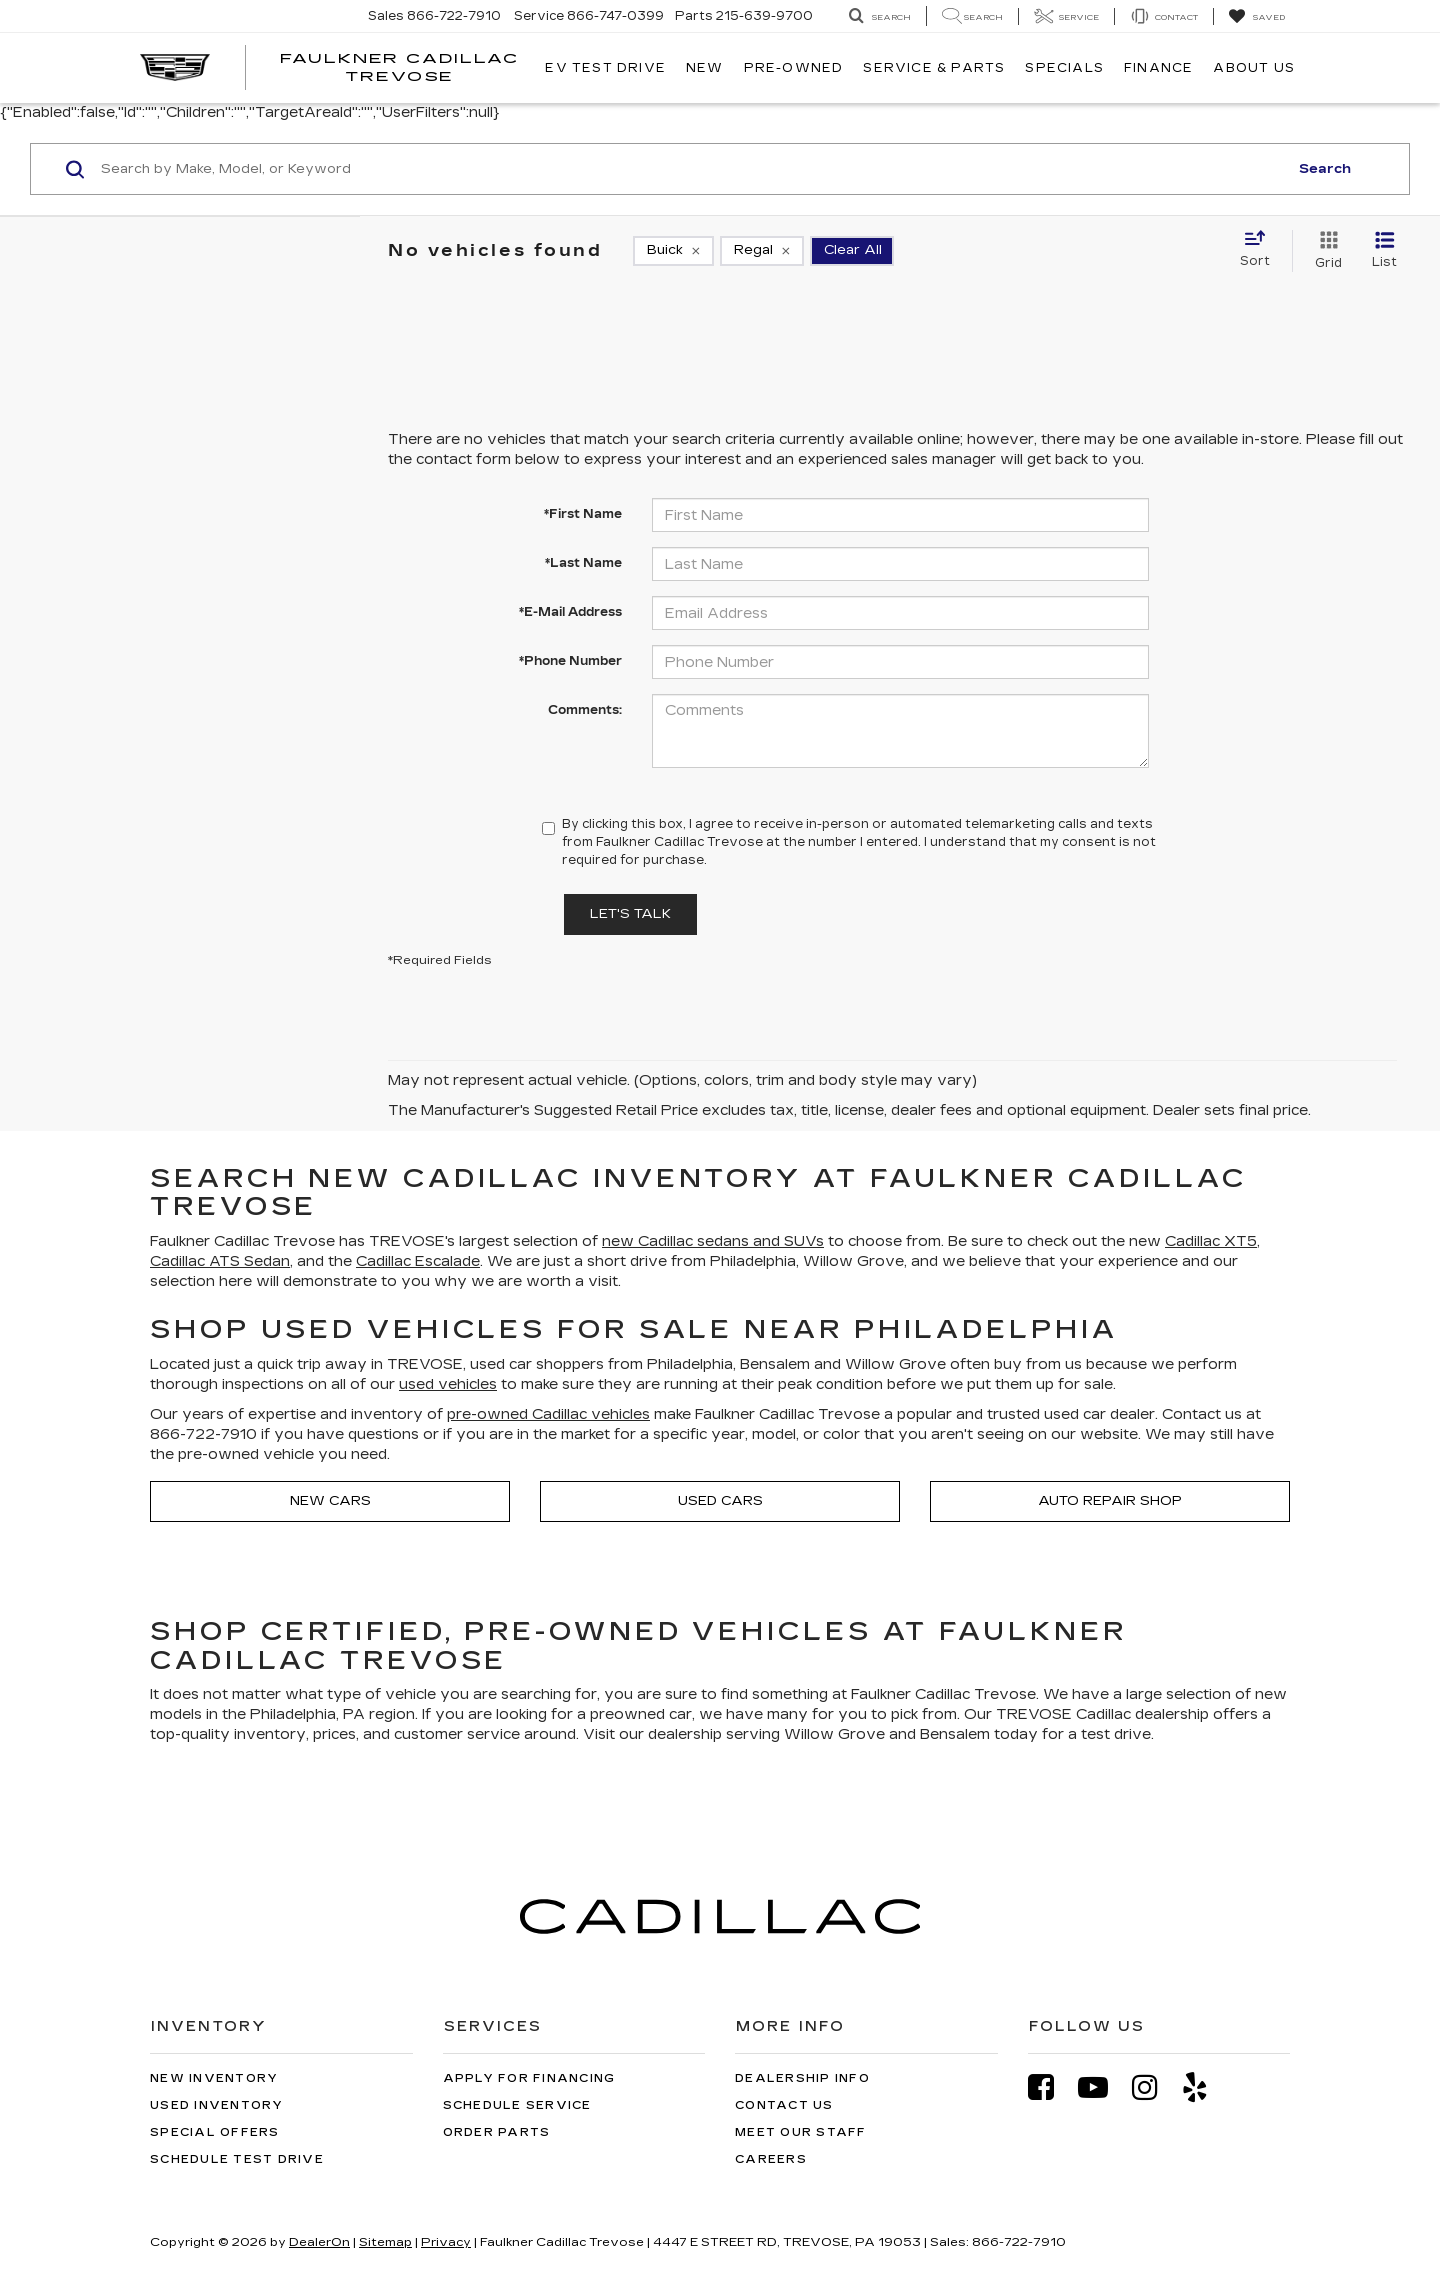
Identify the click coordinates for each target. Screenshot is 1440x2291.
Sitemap (385, 2242)
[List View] (1384, 251)
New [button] (705, 68)
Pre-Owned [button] (794, 68)
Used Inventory (217, 2105)
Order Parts (497, 2132)
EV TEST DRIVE (605, 68)
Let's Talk (630, 914)
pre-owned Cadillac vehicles (548, 1414)
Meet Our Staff (801, 2132)
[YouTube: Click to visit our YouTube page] (1103, 2087)
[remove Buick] (673, 251)
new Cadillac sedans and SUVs (713, 1241)
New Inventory (214, 2078)
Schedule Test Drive (237, 2159)
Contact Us (784, 2105)
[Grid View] (1324, 251)
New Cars (330, 1501)
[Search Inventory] (880, 16)
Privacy (446, 2242)
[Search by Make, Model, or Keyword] (691, 169)
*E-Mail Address (570, 612)
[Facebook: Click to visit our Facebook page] (1051, 2087)
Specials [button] (1064, 68)
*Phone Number (570, 661)
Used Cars (720, 1501)
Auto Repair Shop (1110, 1501)
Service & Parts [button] (934, 68)
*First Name (583, 514)
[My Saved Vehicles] (1256, 17)
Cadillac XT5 (1211, 1241)
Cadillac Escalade (418, 1261)
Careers (771, 2159)
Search (1325, 169)
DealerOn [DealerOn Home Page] (319, 2242)
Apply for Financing (529, 2078)
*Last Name (583, 563)
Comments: (585, 710)
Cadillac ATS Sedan (220, 1261)
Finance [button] (1158, 68)
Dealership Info (802, 2078)
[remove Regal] (762, 251)
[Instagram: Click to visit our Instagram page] (1155, 2087)
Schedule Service (517, 2105)
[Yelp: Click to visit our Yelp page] (1205, 2087)
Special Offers (215, 2132)
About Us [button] (1254, 68)
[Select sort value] (1261, 250)
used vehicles (448, 1384)
